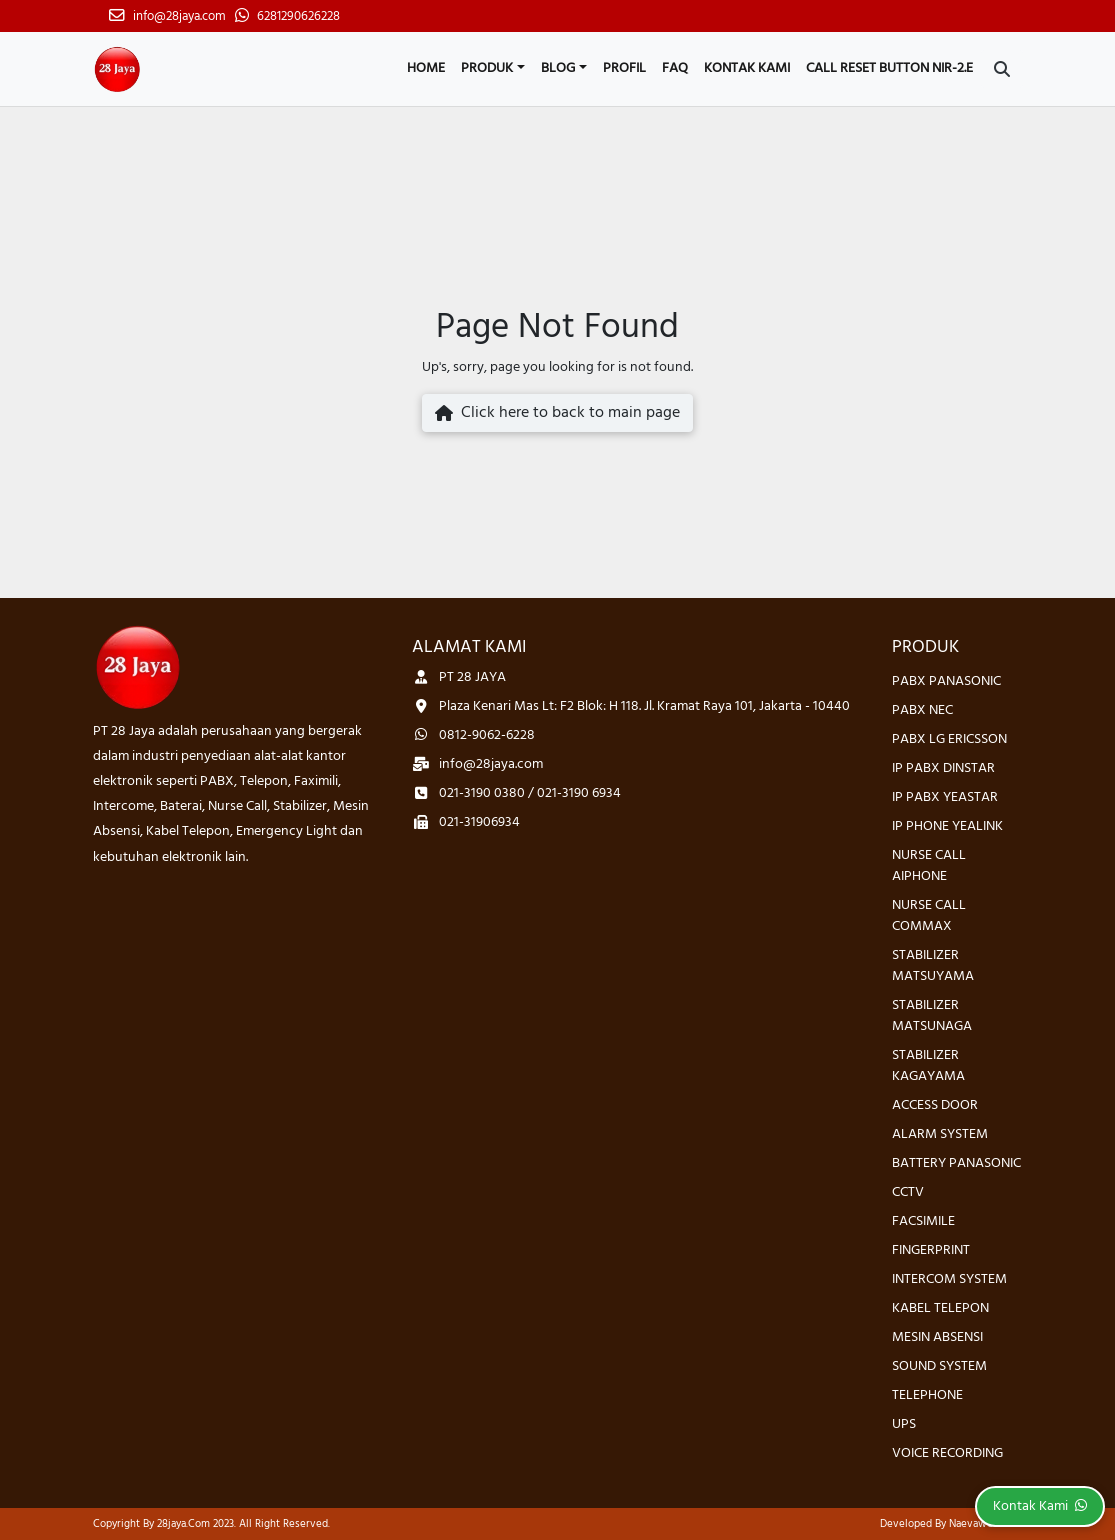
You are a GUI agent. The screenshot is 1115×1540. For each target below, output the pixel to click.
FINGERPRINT (931, 1250)
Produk (487, 68)
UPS (904, 1424)
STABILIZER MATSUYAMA (933, 966)
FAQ (675, 68)
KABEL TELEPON (940, 1308)
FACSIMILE (923, 1221)
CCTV (908, 1192)
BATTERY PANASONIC (956, 1163)
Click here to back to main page (557, 413)
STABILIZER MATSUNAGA (932, 1016)
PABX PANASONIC (946, 681)
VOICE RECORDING (947, 1453)
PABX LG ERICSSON (949, 739)
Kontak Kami (747, 68)
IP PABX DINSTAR (943, 768)
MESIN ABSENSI (937, 1337)
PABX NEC (922, 710)
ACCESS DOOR (935, 1105)
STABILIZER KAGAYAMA (928, 1066)
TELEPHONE (927, 1395)
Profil (624, 68)
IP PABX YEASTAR (945, 797)
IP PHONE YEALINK (947, 826)
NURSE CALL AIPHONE (929, 866)
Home (426, 68)
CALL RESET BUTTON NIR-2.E (889, 68)
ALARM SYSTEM (940, 1134)
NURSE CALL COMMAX (929, 916)
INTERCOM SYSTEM (949, 1279)
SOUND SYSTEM (939, 1366)
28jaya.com (183, 1524)
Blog (558, 68)
